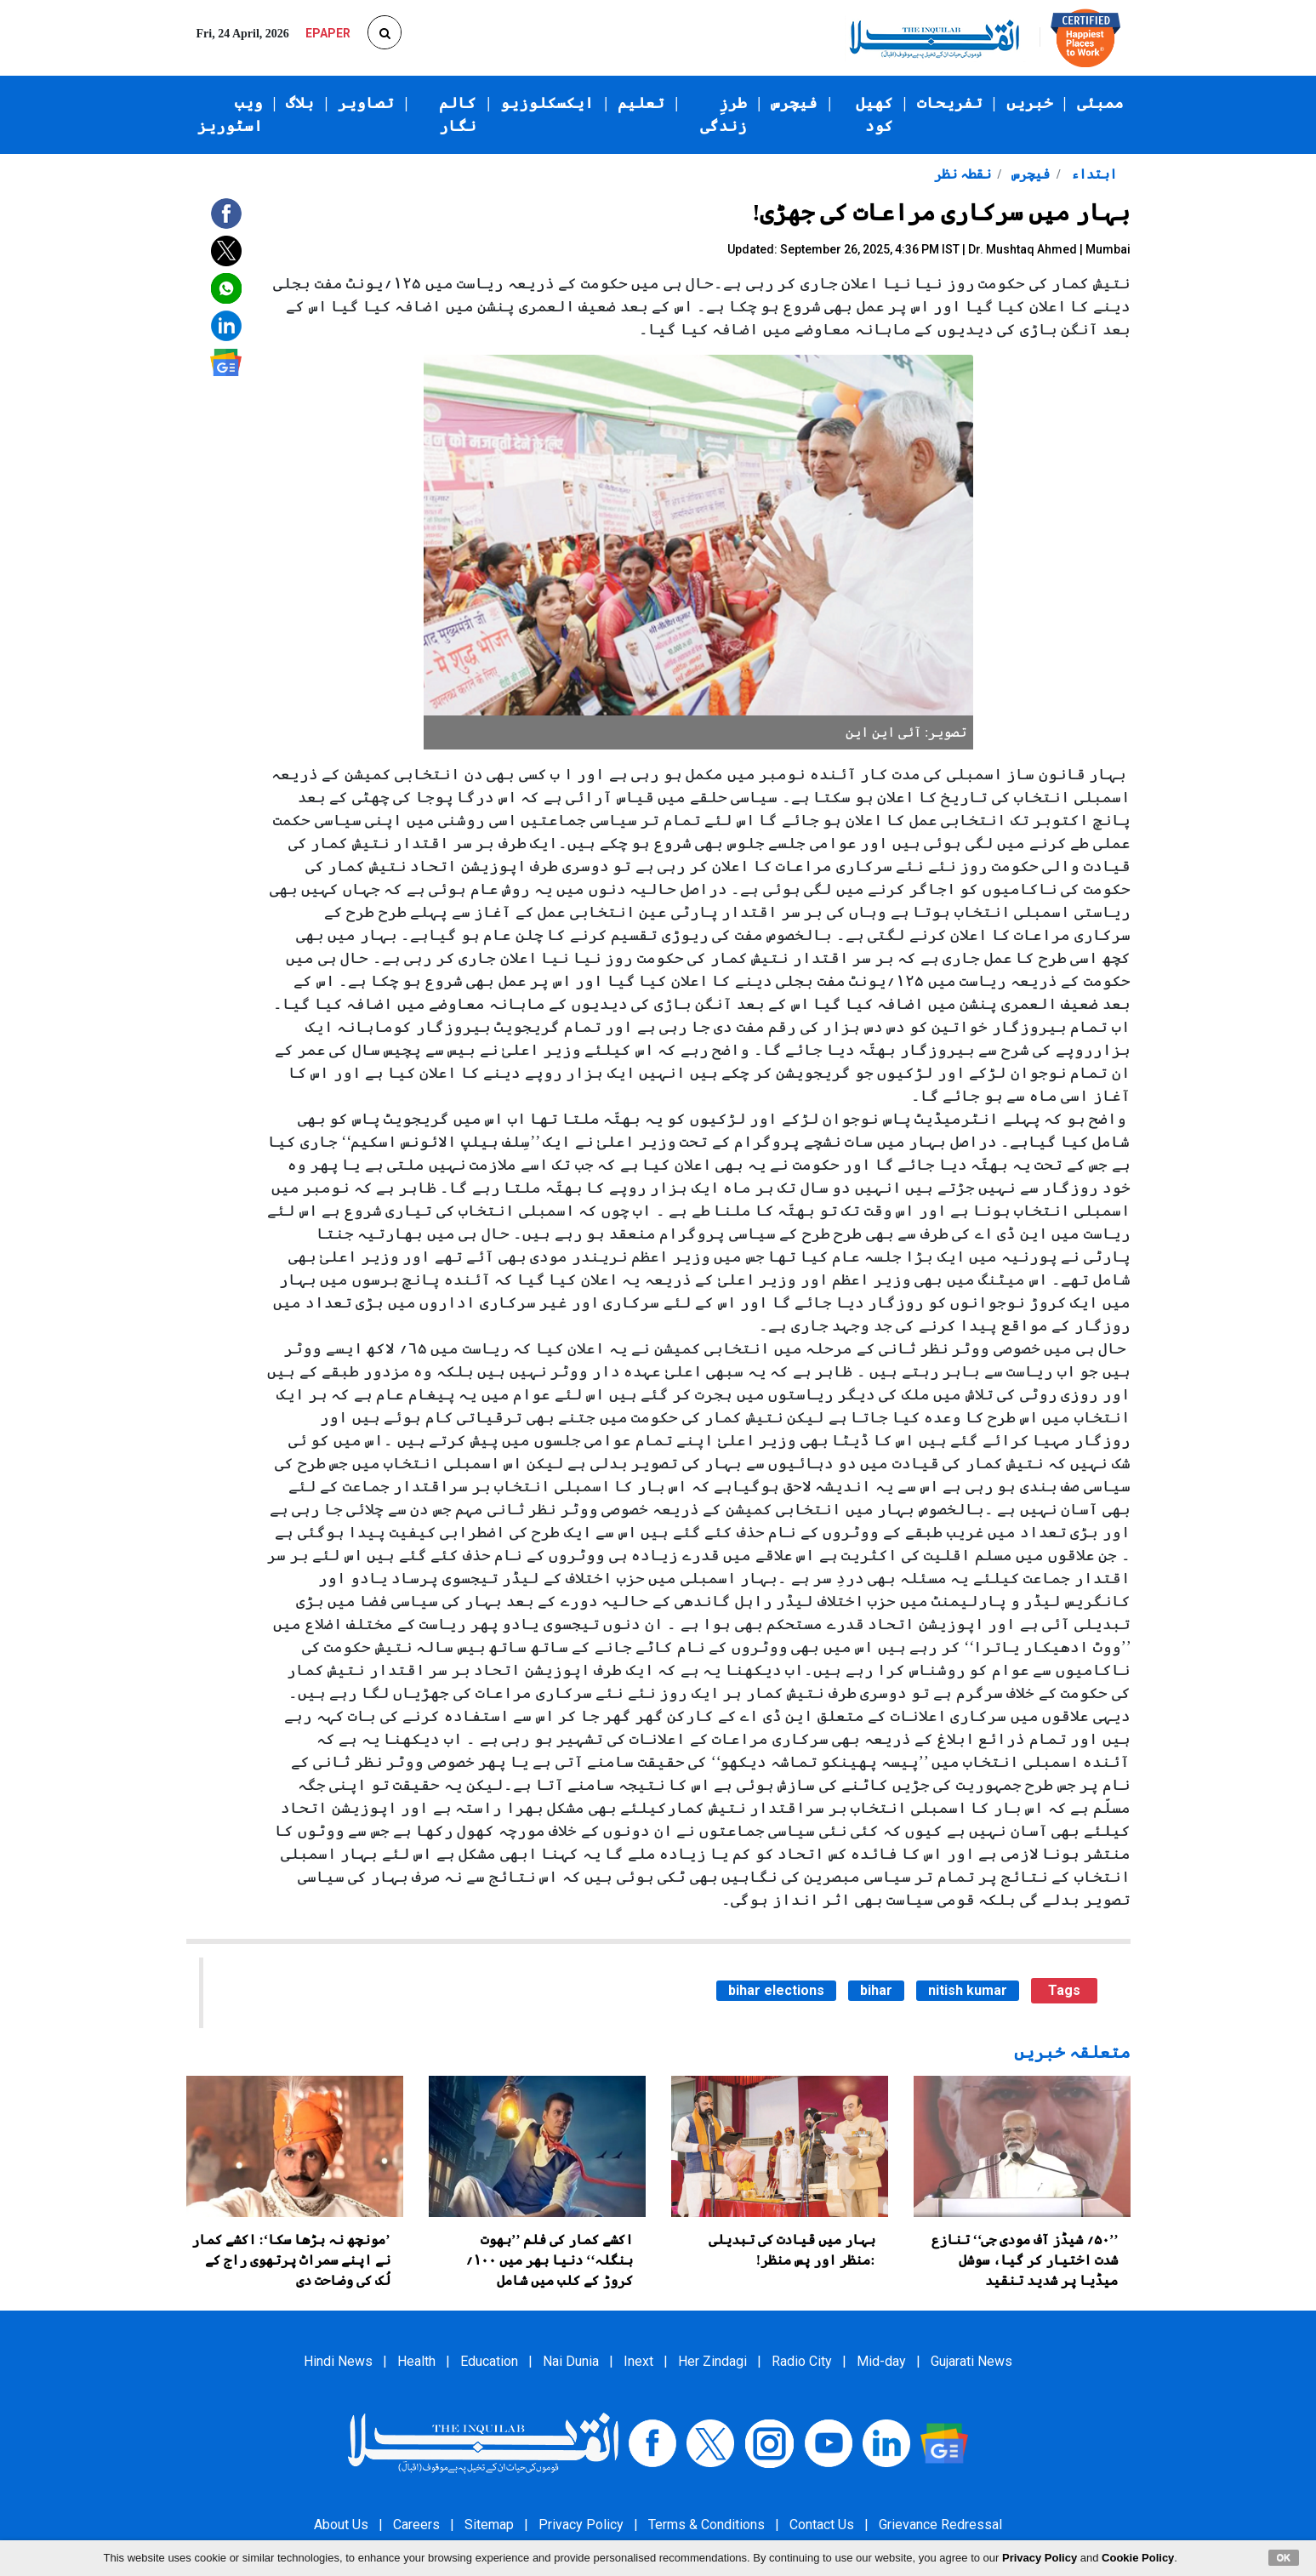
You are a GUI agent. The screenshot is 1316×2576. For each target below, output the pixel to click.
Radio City (802, 2361)
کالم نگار (457, 114)
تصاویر (366, 102)
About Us (341, 2524)
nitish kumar (967, 1990)
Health (416, 2361)
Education (489, 2361)
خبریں (1029, 102)
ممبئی (1100, 102)
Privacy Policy (581, 2524)
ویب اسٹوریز (230, 114)
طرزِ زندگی (723, 114)
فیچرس (794, 102)
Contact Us (821, 2524)
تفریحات (950, 102)
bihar (876, 1990)
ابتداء (1092, 174)
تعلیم (641, 102)
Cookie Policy (1138, 2557)
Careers (416, 2524)
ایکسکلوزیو (547, 102)
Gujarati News (971, 2361)
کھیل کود (874, 114)
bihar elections (776, 1990)
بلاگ (300, 102)
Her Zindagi (712, 2361)
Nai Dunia (571, 2361)
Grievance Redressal (940, 2524)
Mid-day (881, 2361)
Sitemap (489, 2524)
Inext (638, 2361)
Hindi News (338, 2361)
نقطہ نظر (962, 174)
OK (1284, 2557)
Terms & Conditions (706, 2524)
